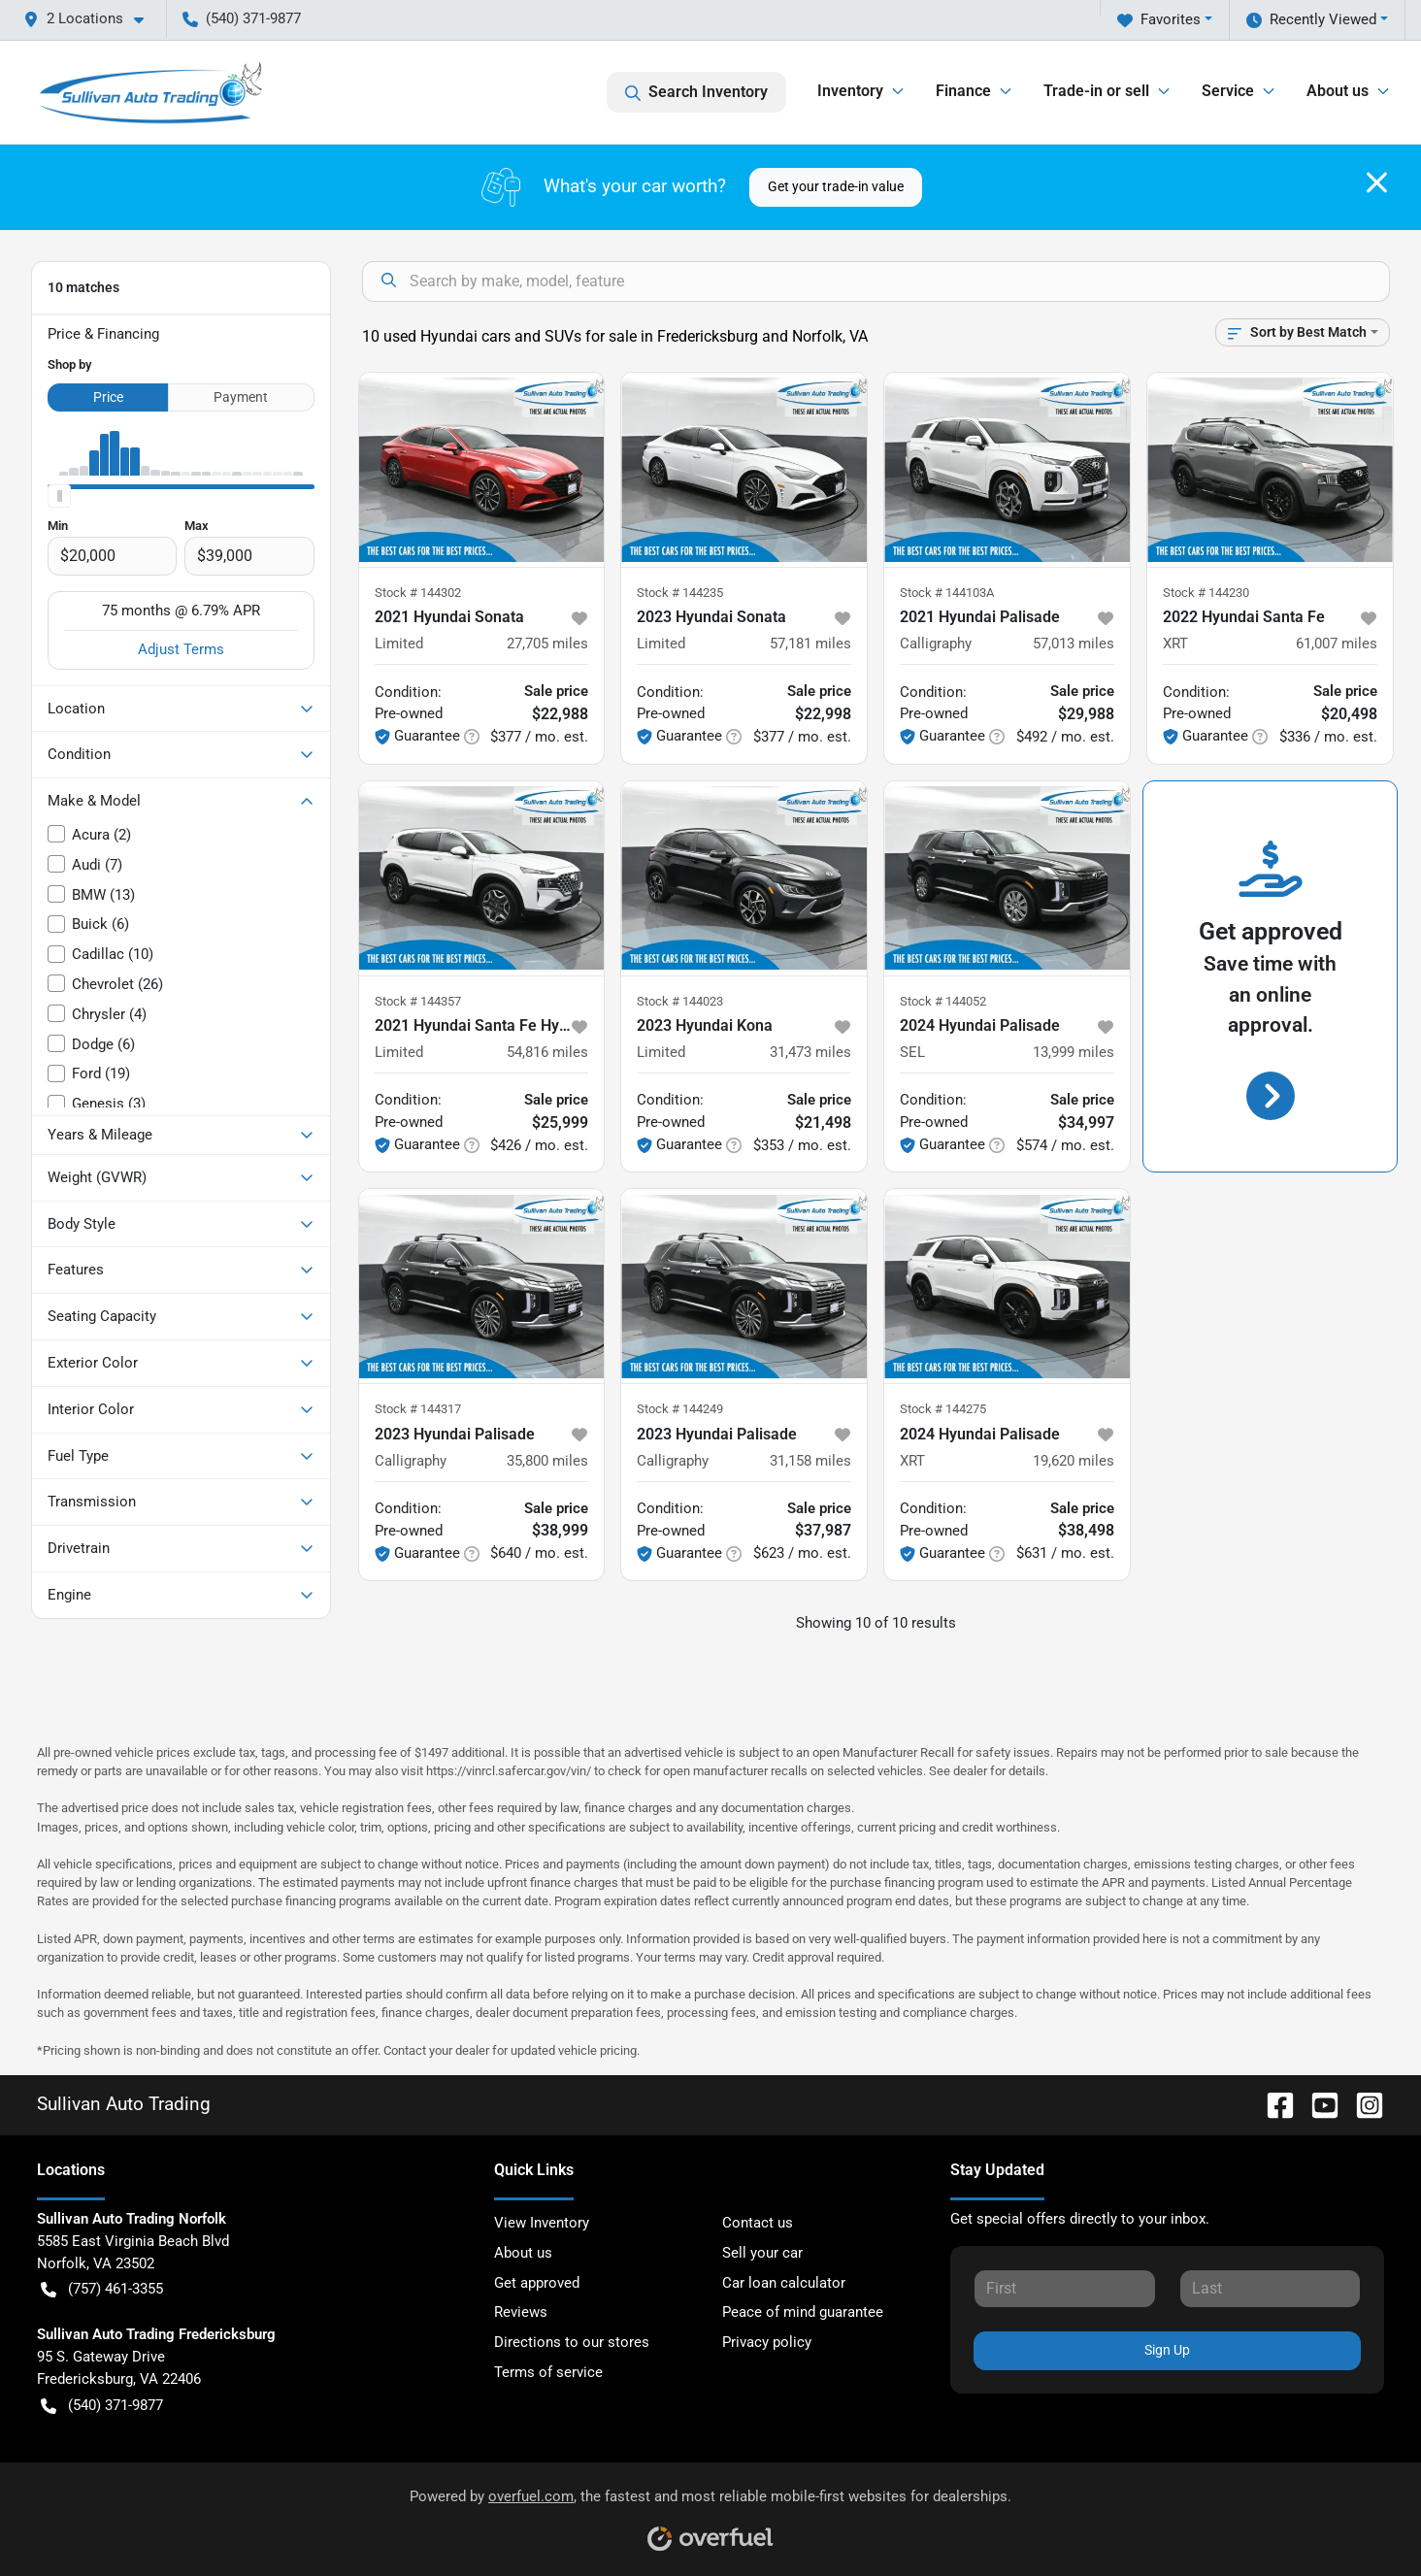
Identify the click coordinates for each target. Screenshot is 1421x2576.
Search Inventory (696, 92)
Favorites (1159, 20)
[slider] (59, 496)
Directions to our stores (571, 2342)
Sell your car (762, 2253)
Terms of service (548, 2372)
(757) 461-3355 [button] (102, 2289)
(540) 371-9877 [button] (241, 18)
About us (523, 2253)
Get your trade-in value (836, 186)
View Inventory (541, 2222)
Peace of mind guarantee (802, 2312)
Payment (241, 397)
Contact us (757, 2222)
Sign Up (1167, 2350)
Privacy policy (766, 2342)
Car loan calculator (783, 2283)
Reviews (520, 2312)
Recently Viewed (1311, 20)
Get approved (536, 2283)
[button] (91, 19)
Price (108, 397)
